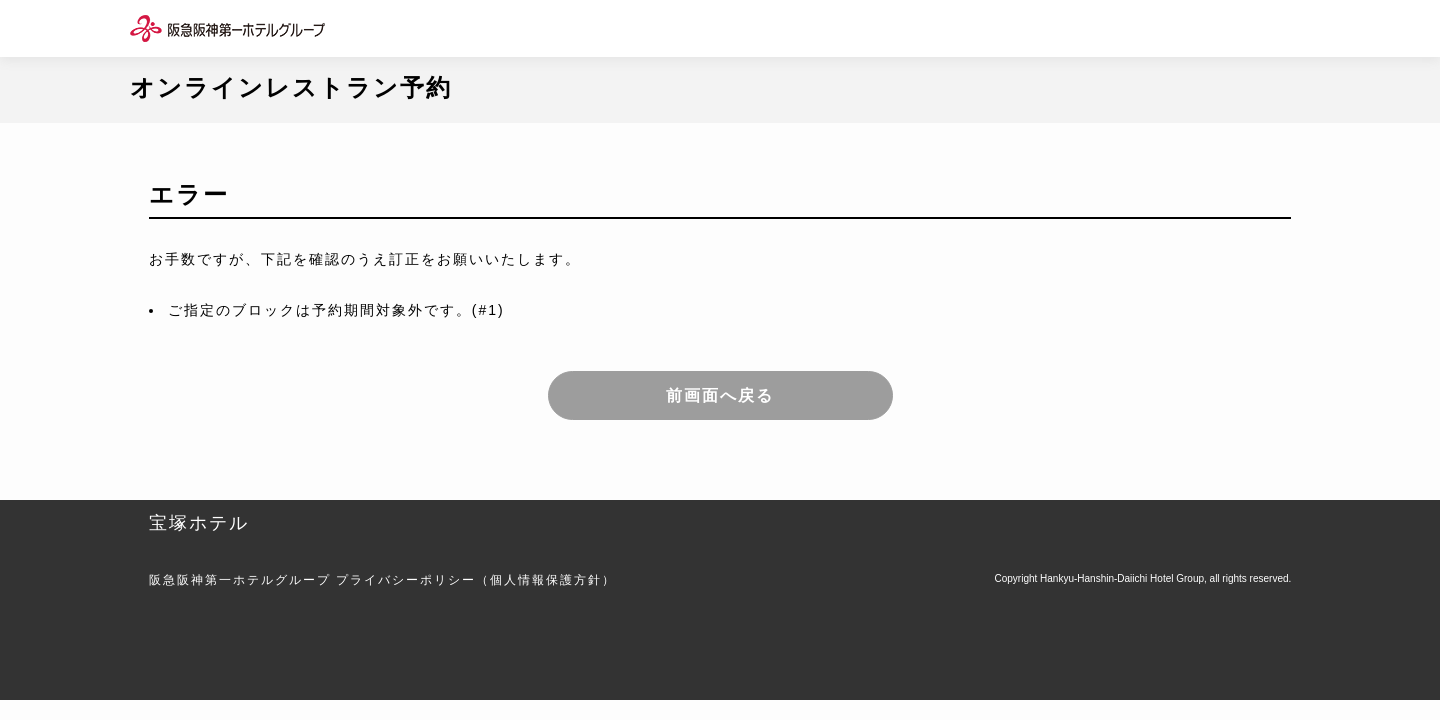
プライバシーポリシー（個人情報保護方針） (476, 580)
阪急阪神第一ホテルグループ (240, 580)
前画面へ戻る (720, 395)
